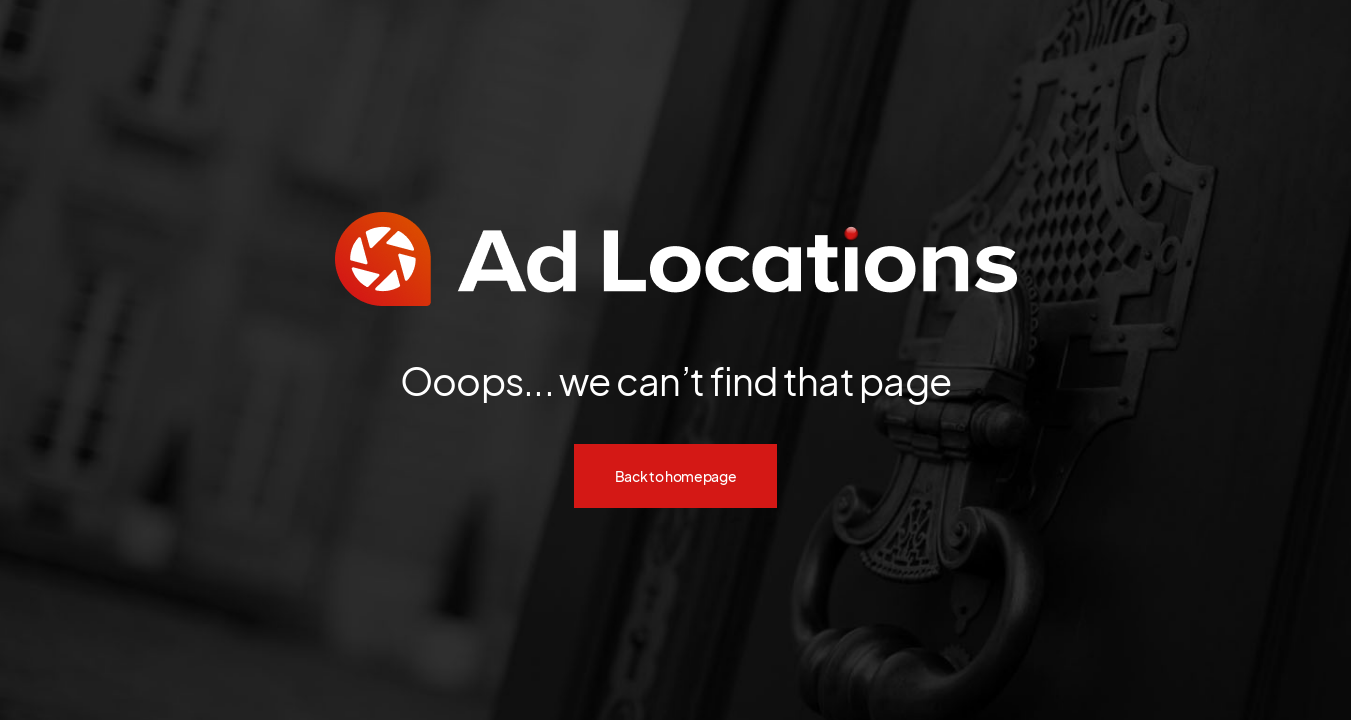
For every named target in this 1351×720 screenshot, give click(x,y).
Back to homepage (676, 476)
